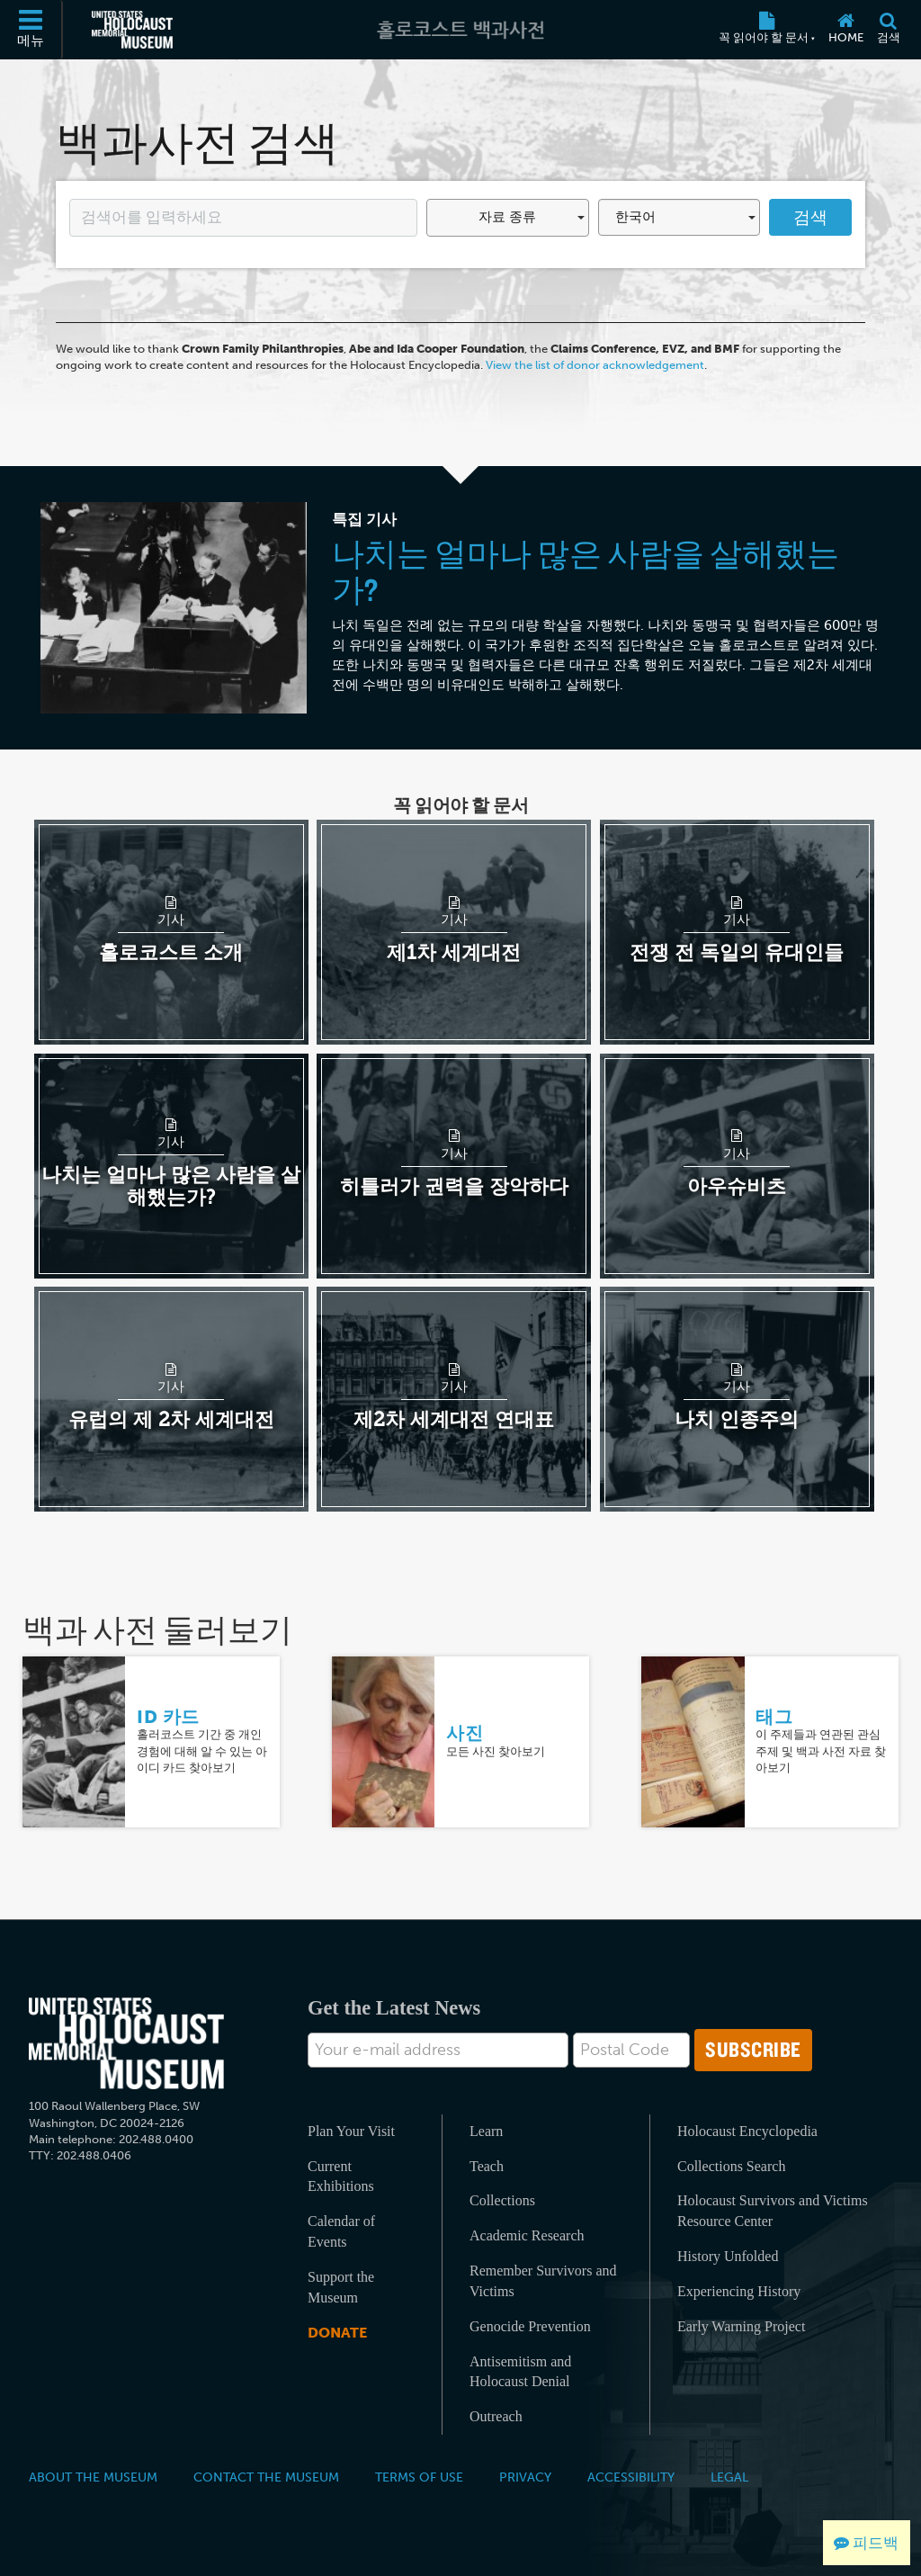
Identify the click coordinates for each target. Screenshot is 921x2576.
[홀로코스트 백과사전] (460, 30)
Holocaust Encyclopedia (747, 2131)
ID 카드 (168, 1717)
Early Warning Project (741, 2326)
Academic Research (526, 2235)
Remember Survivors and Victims (543, 2281)
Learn (486, 2131)
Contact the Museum (266, 2477)
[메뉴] (31, 29)
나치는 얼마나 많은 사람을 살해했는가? (585, 571)
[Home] (845, 29)
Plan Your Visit (351, 2131)
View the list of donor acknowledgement (595, 365)
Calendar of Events (341, 2231)
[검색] (888, 29)
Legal (729, 2477)
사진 (464, 1733)
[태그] (692, 1740)
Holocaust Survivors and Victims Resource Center (772, 2211)
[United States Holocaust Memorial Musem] (126, 2043)
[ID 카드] (73, 1740)
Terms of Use (419, 2477)
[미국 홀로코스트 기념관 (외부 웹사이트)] (132, 29)
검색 (810, 217)
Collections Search (731, 2166)
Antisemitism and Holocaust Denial (520, 2372)
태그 (774, 1717)
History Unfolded (727, 2256)
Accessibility (631, 2477)
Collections (502, 2200)
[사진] (383, 1740)
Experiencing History (738, 2291)
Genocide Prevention (530, 2326)
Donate (337, 2332)
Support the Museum (341, 2287)
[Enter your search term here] (243, 218)
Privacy (525, 2477)
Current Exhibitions (341, 2177)
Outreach (496, 2416)
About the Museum (93, 2477)
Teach (486, 2166)
